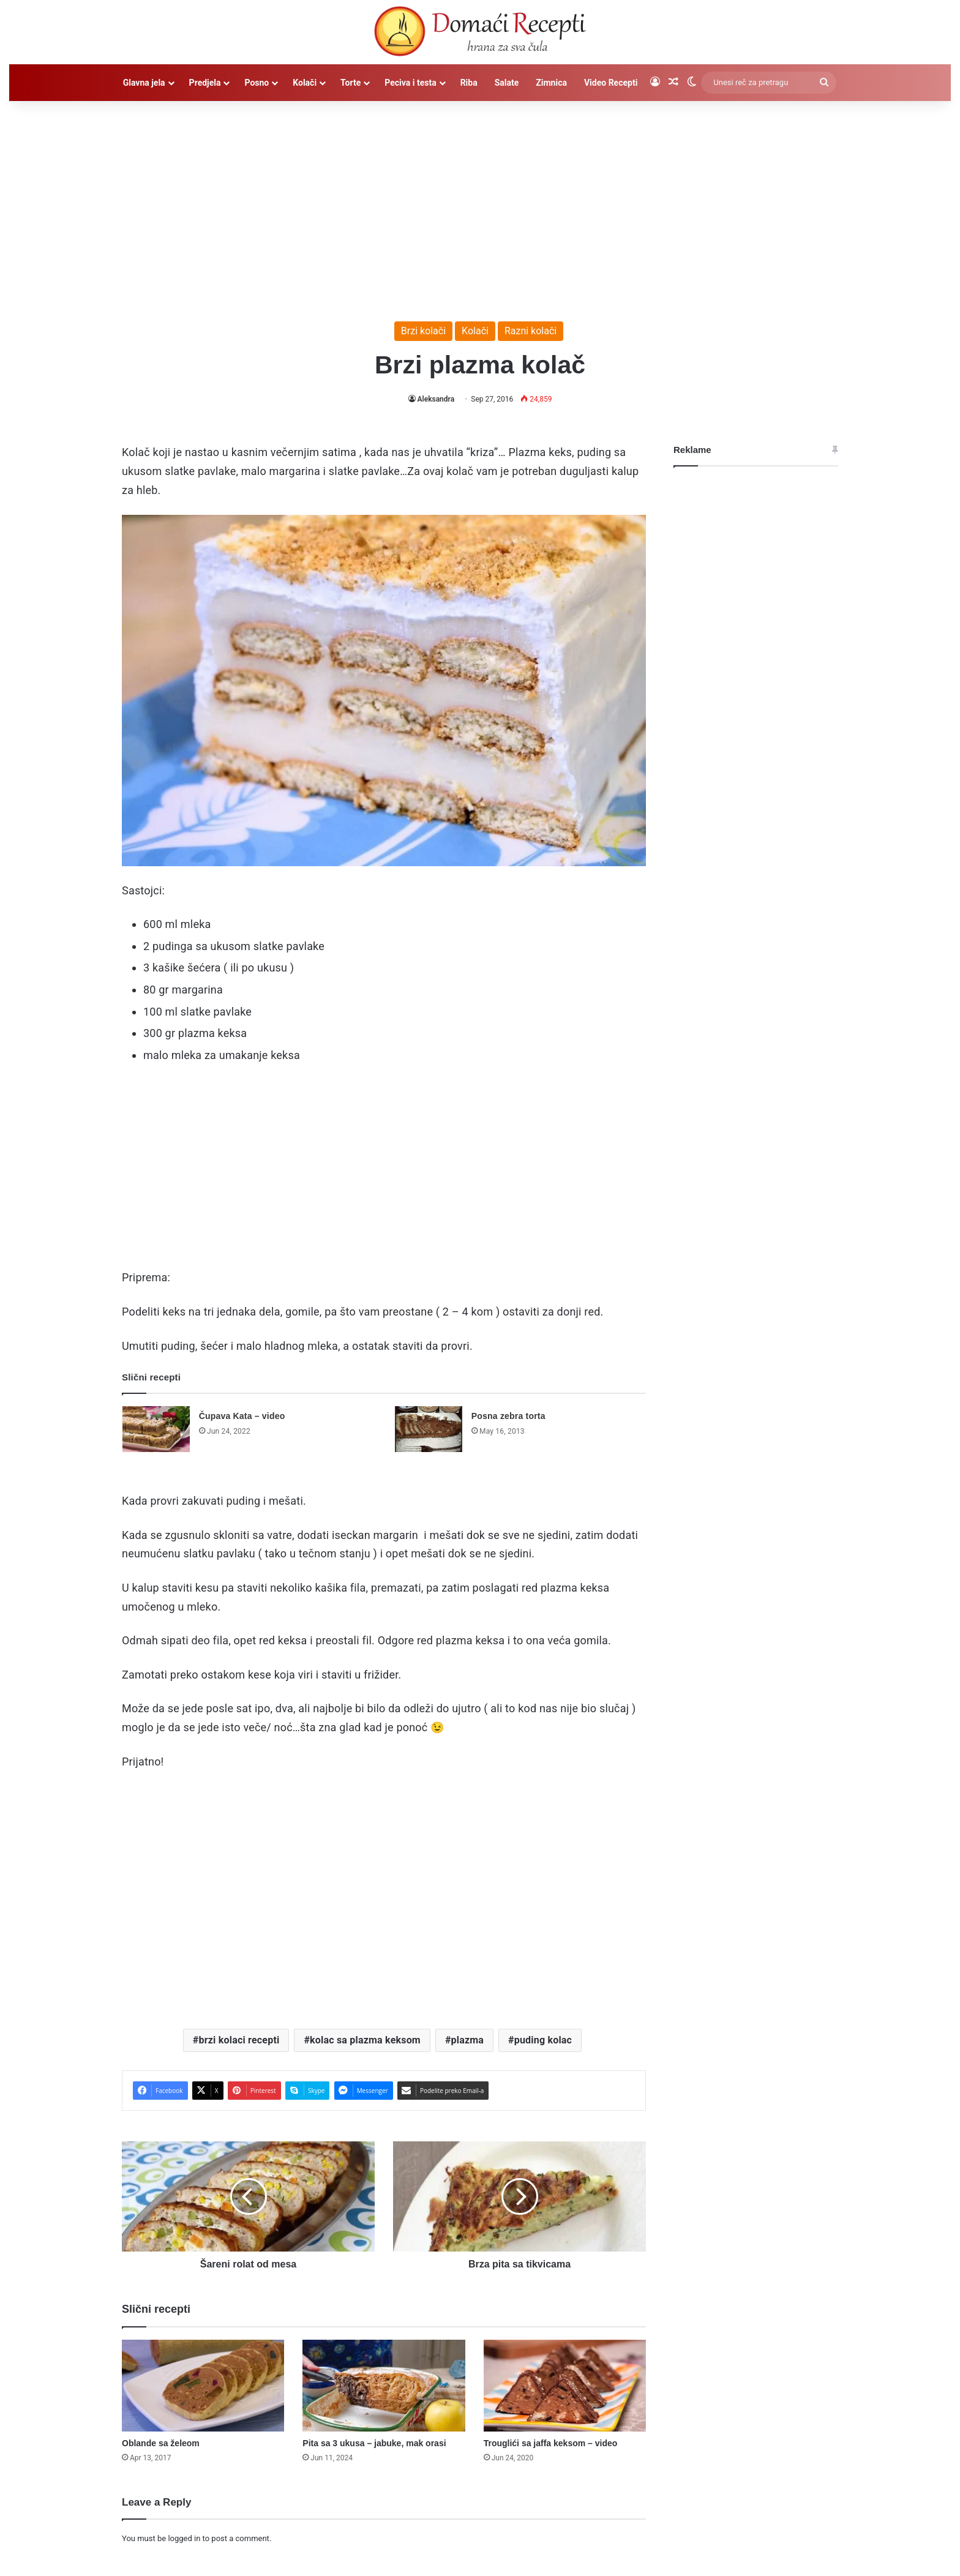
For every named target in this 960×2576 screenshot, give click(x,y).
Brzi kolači (423, 331)
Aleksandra (436, 399)
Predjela (205, 83)
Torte (350, 83)
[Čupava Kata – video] (156, 1429)
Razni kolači (530, 331)
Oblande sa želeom (161, 2443)
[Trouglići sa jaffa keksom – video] (565, 2386)
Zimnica (551, 83)
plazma (467, 2040)
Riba (469, 83)
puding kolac (543, 2040)
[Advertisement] (480, 205)
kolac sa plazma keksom (365, 2040)
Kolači (305, 83)
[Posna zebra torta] (428, 1429)
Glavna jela (144, 83)
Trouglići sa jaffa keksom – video (551, 2443)
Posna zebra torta (508, 1416)
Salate (507, 83)
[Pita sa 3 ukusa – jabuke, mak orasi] (383, 2386)
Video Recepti (610, 83)
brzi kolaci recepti (239, 2040)
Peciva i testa (410, 83)
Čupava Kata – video (242, 1416)
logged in (184, 2538)
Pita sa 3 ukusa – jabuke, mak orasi (374, 2443)
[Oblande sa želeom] (203, 2386)
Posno (256, 83)
